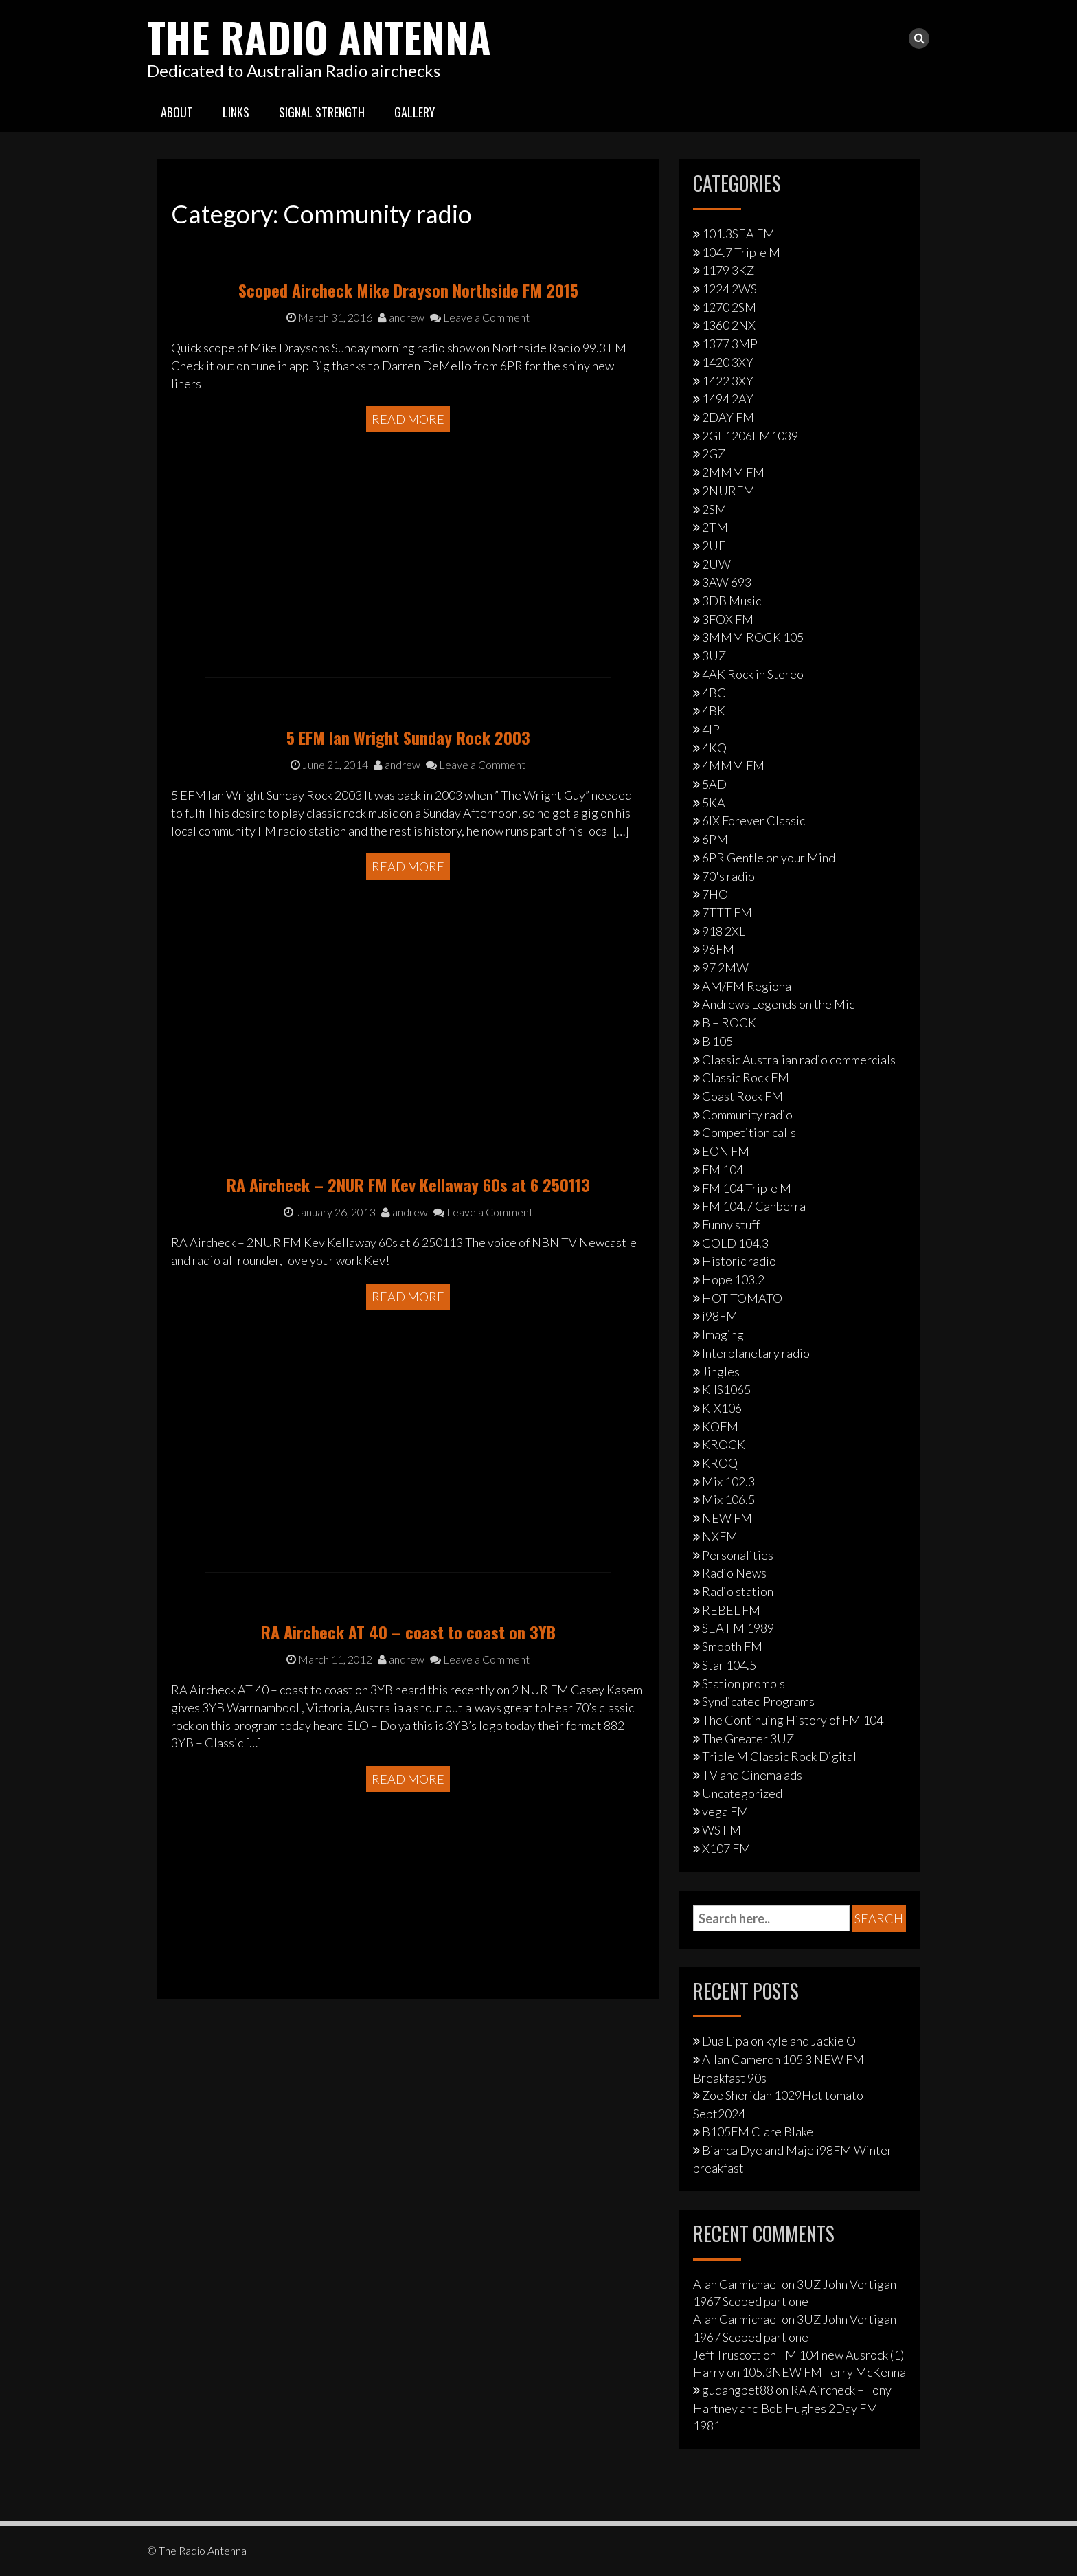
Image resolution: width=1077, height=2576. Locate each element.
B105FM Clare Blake (757, 2131)
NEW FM (727, 1517)
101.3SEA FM (738, 233)
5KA (713, 802)
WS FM (721, 1829)
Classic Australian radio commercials (799, 1058)
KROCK (723, 1444)
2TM (715, 527)
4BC (714, 691)
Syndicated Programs (758, 1701)
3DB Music (731, 600)
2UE (714, 545)
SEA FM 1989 (738, 1627)
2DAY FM (728, 417)
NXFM (720, 1536)
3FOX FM (727, 619)
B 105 (717, 1041)
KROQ (720, 1462)
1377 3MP (730, 343)
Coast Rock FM (742, 1096)
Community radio (747, 1114)
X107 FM (726, 1848)
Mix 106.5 (728, 1499)
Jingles (721, 1370)
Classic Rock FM (745, 1077)
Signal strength (322, 112)
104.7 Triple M (741, 251)
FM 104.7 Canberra (754, 1205)
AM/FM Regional (748, 986)
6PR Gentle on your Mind (768, 857)
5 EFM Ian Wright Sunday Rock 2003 (408, 835)
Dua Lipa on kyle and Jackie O (779, 2040)
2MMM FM (733, 472)
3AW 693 (726, 582)
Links (236, 112)
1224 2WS (729, 288)
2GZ (713, 453)
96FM (718, 948)
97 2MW (725, 967)
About (177, 112)
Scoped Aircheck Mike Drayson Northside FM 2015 (408, 397)
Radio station (737, 1591)
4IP (711, 729)
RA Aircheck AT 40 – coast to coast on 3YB (408, 1730)
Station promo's (743, 1682)
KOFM (720, 1425)
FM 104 (722, 1169)
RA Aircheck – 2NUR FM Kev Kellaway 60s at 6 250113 (408, 1300)
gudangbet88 (737, 2389)
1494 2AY (727, 398)
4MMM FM (733, 765)
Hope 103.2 (733, 1279)
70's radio (728, 875)
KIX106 (722, 1407)
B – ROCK (729, 1022)
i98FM (720, 1315)
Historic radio (739, 1260)
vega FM (725, 1811)
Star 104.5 (729, 1664)
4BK (713, 710)
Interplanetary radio (756, 1352)
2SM (714, 508)
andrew (401, 423)
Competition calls (749, 1132)
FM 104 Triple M (746, 1187)
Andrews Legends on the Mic (778, 1003)
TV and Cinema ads (752, 1774)
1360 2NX (729, 325)
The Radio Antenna (319, 36)
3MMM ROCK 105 (753, 637)
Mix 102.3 (728, 1481)
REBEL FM (731, 1609)
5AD (714, 784)
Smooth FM (732, 1646)
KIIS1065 (726, 1389)
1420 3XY (727, 362)
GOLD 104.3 (735, 1242)
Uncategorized (742, 1793)
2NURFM (728, 490)
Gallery (414, 112)
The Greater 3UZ (748, 1737)
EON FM (725, 1150)
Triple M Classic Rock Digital (779, 1756)
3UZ (714, 655)
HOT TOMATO (742, 1298)
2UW (716, 563)
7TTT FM (727, 912)
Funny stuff (731, 1224)
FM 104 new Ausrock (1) (841, 2354)
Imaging (723, 1334)
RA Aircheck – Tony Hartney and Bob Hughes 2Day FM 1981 (792, 2407)
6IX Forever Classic (753, 820)
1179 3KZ (728, 270)
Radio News (734, 1572)
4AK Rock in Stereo (753, 674)
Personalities (737, 1554)
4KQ (714, 746)
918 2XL (723, 931)
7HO (715, 893)
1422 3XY (727, 380)
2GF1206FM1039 (750, 435)
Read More (408, 526)
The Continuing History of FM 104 (792, 1719)
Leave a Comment (480, 423)
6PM (715, 839)
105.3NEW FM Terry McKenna (824, 2371)
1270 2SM (729, 307)
